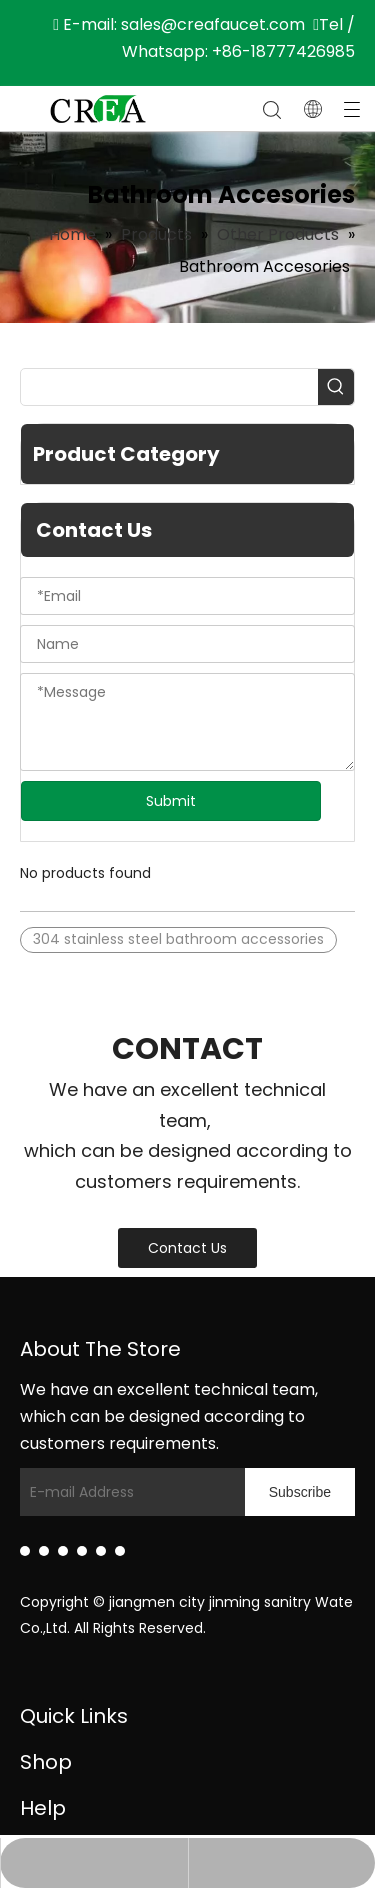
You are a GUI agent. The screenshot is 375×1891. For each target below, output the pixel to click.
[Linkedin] (25, 1551)
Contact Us (187, 1248)
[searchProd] (169, 387)
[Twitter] (63, 1551)
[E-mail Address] (151, 1492)
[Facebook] (44, 1551)
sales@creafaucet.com (213, 24)
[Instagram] (101, 1551)
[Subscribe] (300, 1492)
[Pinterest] (120, 1551)
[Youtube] (82, 1551)
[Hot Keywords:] (336, 387)
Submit (171, 801)
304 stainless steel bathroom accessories (178, 939)
